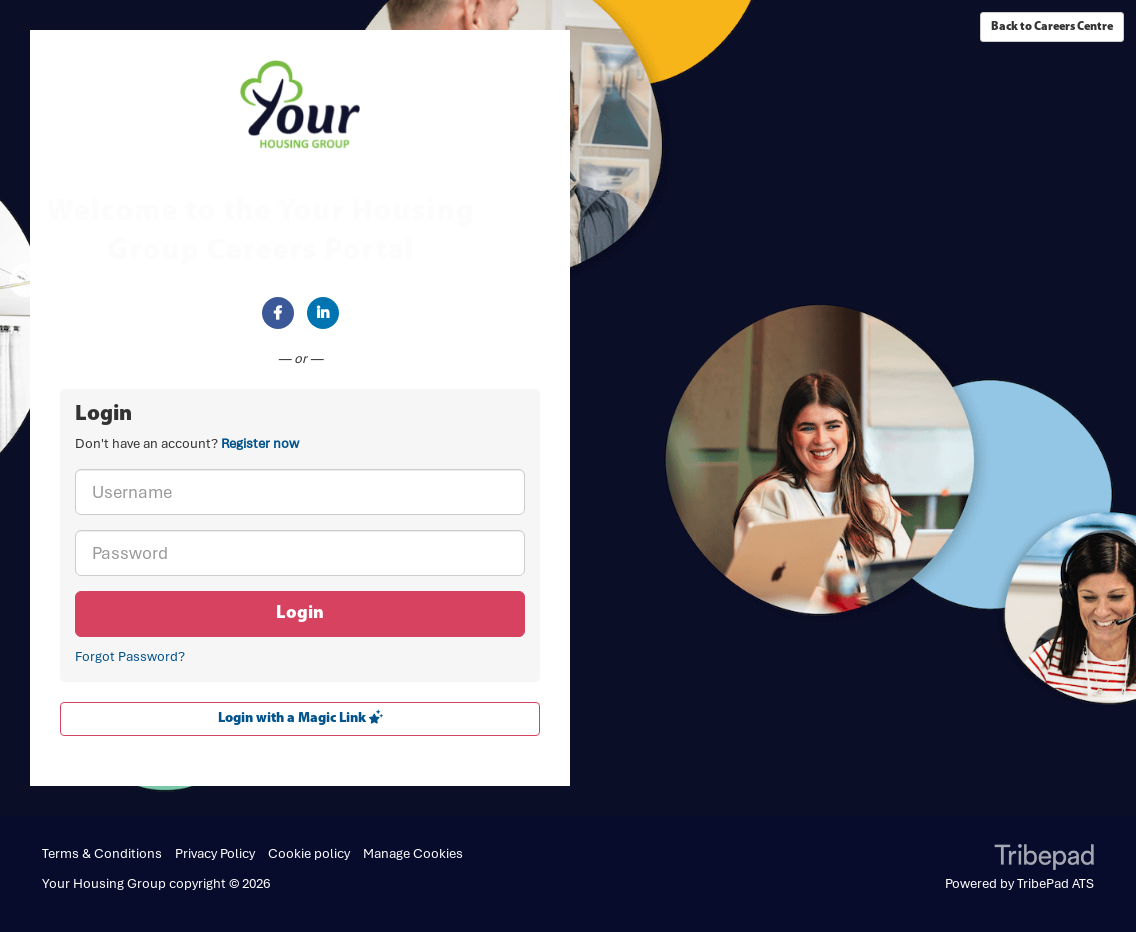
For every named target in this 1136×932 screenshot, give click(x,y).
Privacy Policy (215, 853)
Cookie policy (309, 853)
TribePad (1044, 859)
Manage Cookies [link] (413, 853)
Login (300, 613)
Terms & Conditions (102, 853)
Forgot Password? (130, 656)
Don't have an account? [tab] (187, 443)
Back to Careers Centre (1052, 27)
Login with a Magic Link (300, 718)
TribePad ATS (1055, 883)
